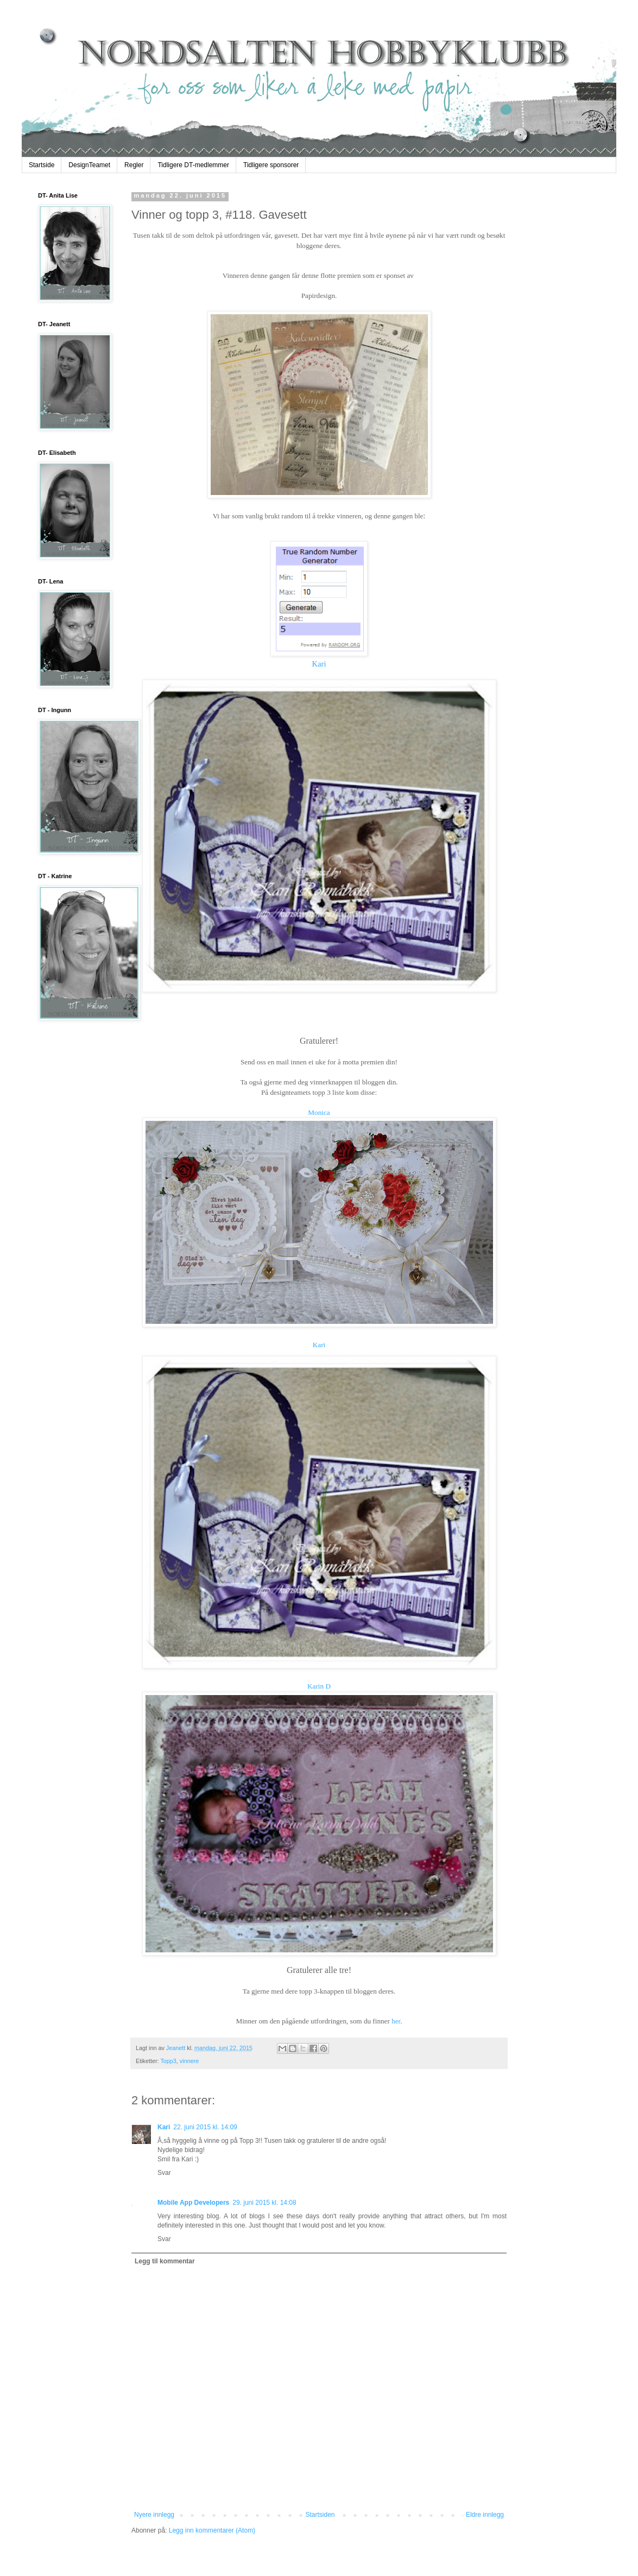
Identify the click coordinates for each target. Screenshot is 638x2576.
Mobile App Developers (193, 2202)
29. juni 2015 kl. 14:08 (264, 2202)
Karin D (319, 1686)
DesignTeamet (89, 165)
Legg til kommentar (165, 2261)
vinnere (189, 2061)
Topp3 (168, 2061)
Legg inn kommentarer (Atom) (212, 2530)
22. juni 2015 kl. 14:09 (205, 2127)
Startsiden (319, 2514)
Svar (164, 2173)
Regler (133, 165)
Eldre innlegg (485, 2514)
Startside (41, 165)
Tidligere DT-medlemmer (193, 165)
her (395, 2021)
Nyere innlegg (154, 2514)
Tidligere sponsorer (271, 165)
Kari (319, 663)
